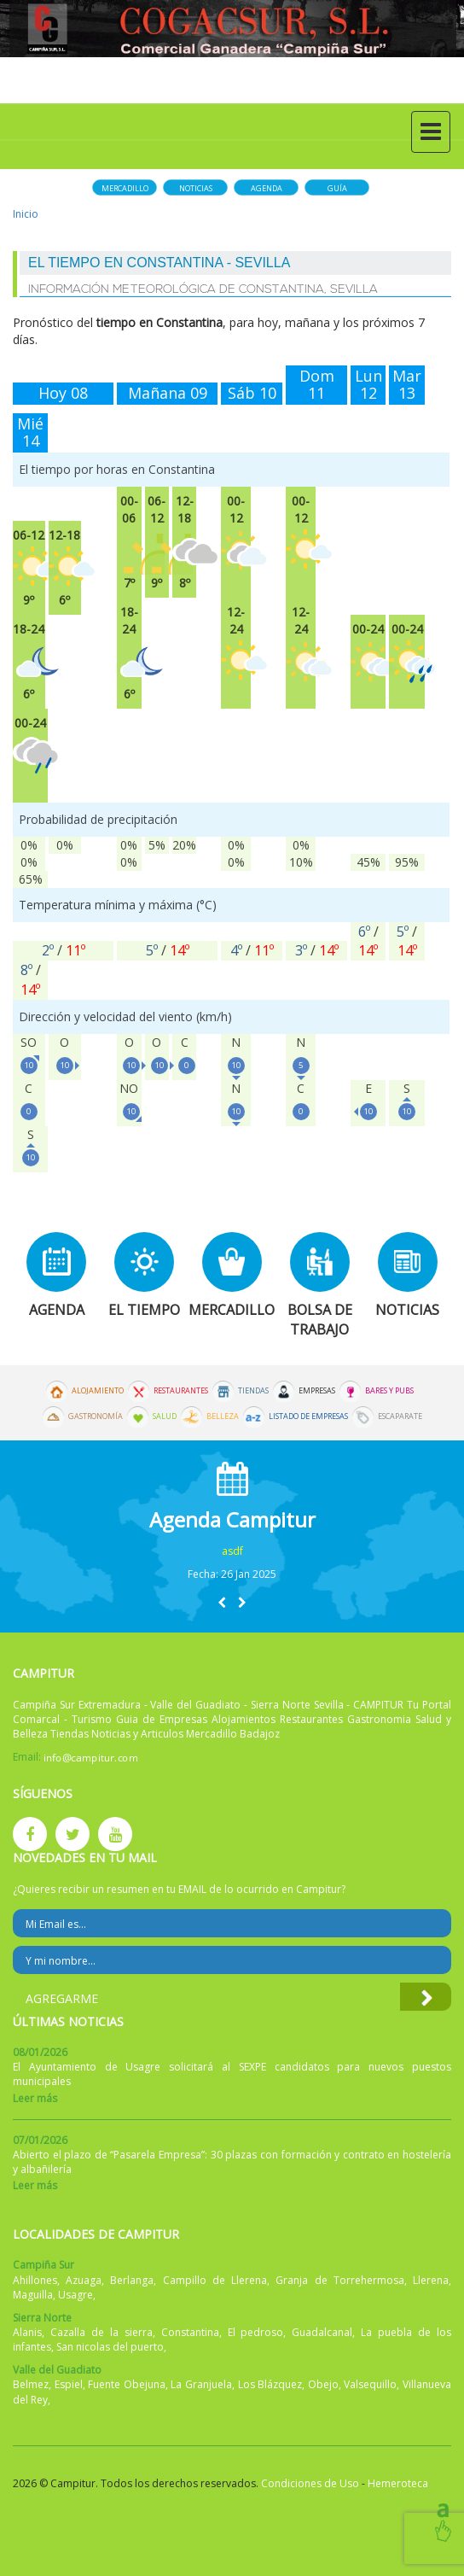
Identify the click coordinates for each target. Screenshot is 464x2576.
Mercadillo (125, 188)
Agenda (266, 188)
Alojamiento (98, 1391)
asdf (232, 1551)
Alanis (27, 2332)
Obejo (323, 2384)
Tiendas (253, 1391)
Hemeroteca (398, 2483)
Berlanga (132, 2280)
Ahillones (35, 2280)
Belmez (31, 2384)
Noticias (195, 188)
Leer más (35, 2098)
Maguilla (33, 2294)
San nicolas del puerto (110, 2346)
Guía (337, 188)
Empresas (317, 1391)
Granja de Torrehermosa (339, 2280)
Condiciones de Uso (310, 2483)
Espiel (69, 2384)
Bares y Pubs (389, 1391)
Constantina (190, 2332)
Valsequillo (370, 2384)
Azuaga (84, 2280)
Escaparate (400, 1416)
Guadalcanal (322, 2332)
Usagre (75, 2294)
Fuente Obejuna (126, 2384)
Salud (165, 1416)
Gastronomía (95, 1416)
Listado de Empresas (308, 1416)
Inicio (25, 214)
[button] (221, 1602)
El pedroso (256, 2332)
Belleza (222, 1416)
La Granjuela (201, 2384)
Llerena (431, 2280)
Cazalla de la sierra (101, 2332)
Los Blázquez (270, 2384)
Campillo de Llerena (215, 2280)
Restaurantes (181, 1391)
